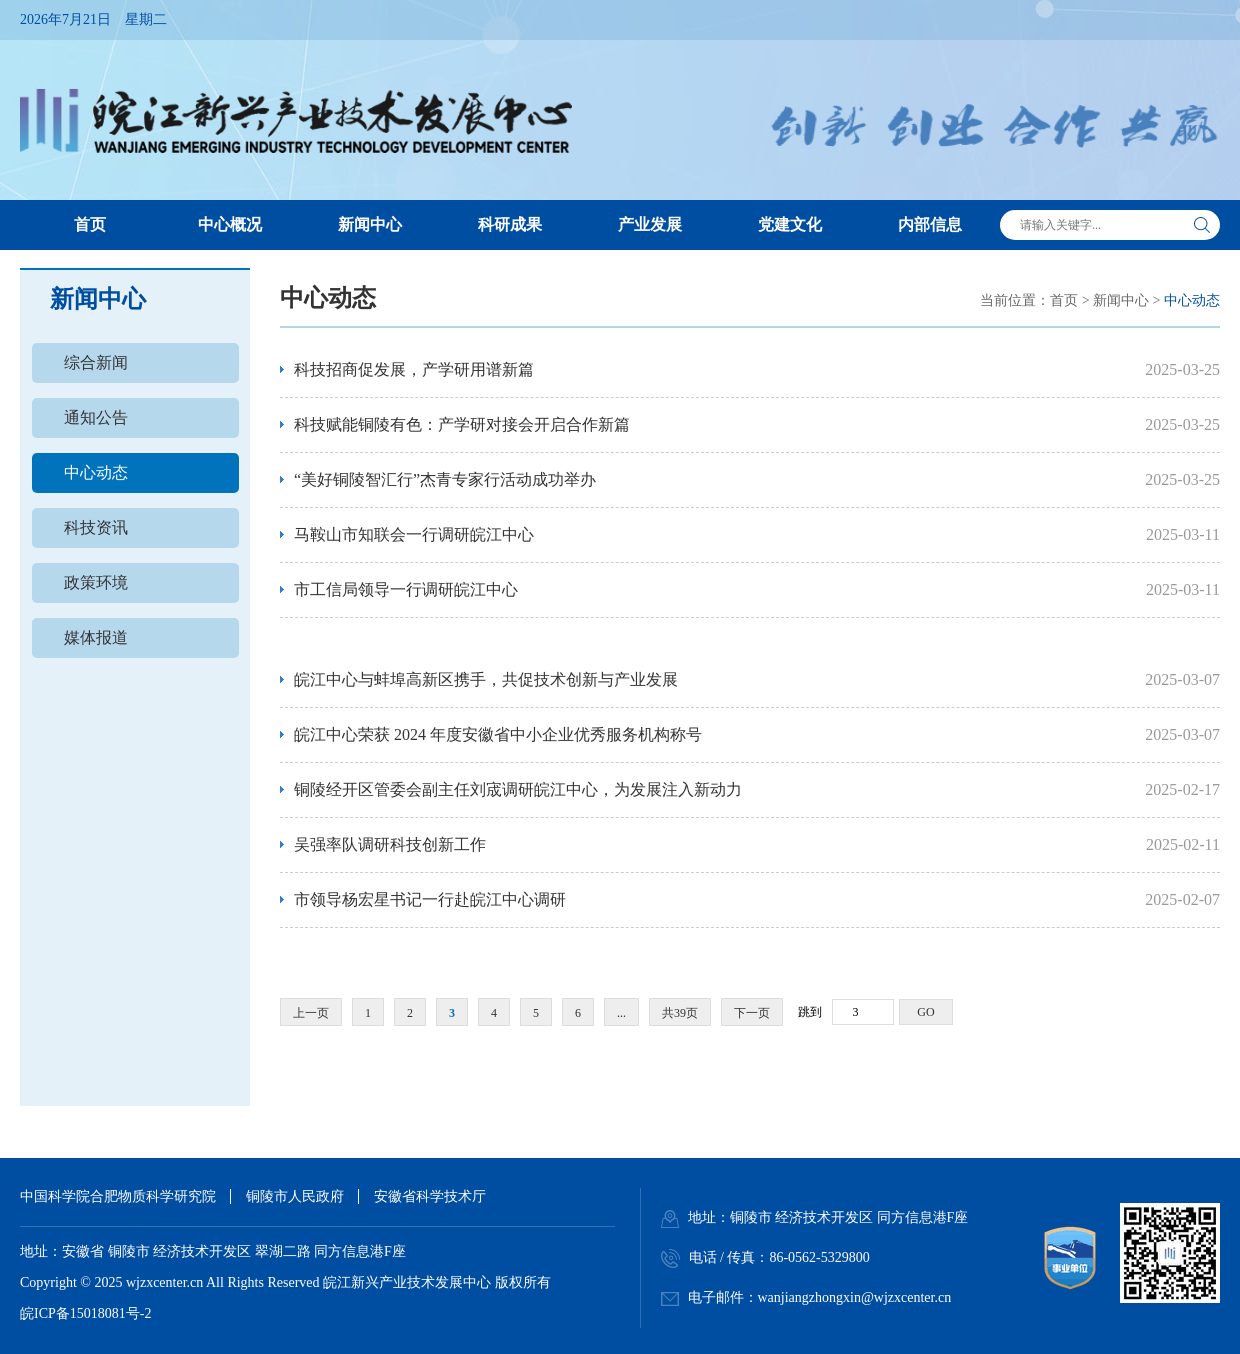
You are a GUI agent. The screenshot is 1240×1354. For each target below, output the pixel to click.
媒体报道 (96, 637)
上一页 (311, 1013)
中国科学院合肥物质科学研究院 (118, 1196)
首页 (1064, 300)
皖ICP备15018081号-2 (85, 1313)
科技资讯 (96, 527)
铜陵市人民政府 (295, 1196)
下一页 (752, 1013)
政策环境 (96, 582)
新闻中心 (1121, 300)
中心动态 (96, 472)
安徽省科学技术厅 (430, 1196)
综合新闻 (96, 362)
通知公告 (96, 417)
